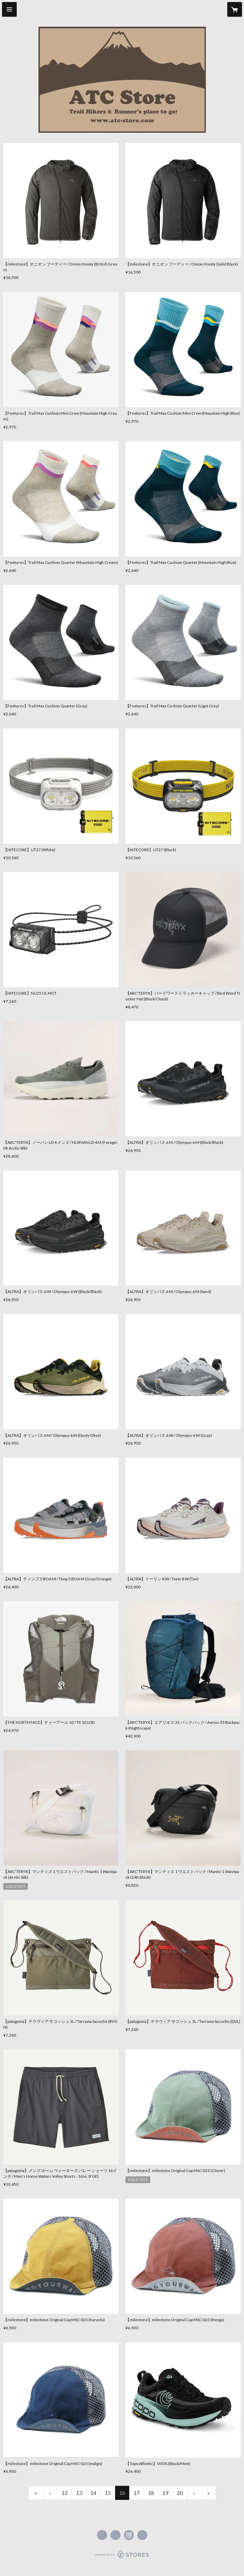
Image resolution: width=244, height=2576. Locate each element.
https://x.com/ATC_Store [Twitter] (115, 2535)
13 (79, 2493)
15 (108, 2493)
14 (93, 2493)
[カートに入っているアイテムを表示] (234, 9)
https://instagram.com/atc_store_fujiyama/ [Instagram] (129, 2535)
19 (165, 2493)
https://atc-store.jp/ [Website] (142, 2535)
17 (137, 2493)
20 (180, 2493)
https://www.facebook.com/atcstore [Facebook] (102, 2535)
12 (65, 2493)
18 (151, 2493)
